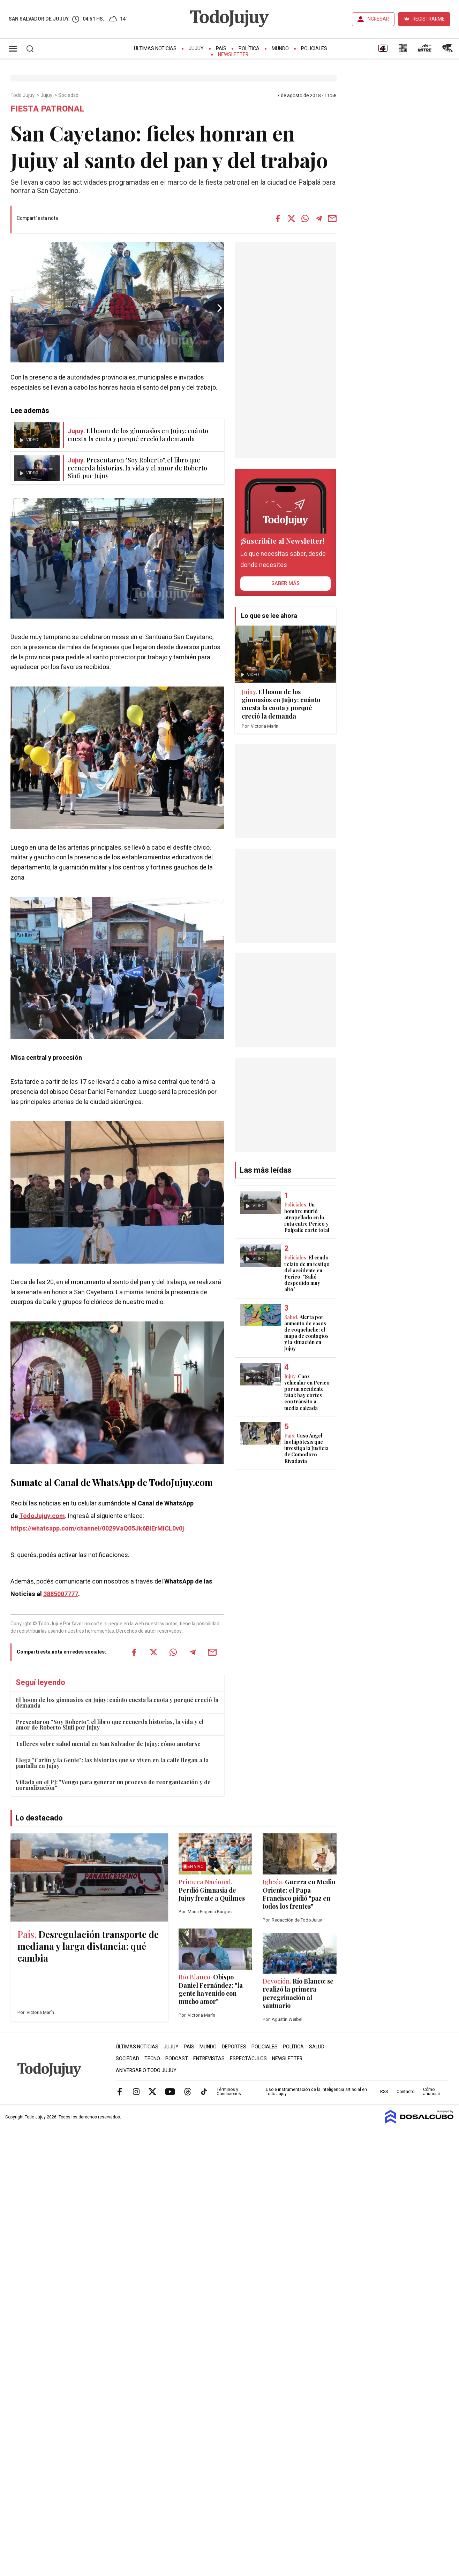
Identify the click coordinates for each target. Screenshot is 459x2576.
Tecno (152, 2058)
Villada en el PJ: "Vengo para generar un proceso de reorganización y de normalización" (113, 1784)
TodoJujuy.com (42, 1516)
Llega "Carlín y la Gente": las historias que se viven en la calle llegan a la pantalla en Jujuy (112, 1762)
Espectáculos (248, 2058)
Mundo (280, 48)
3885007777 (60, 1594)
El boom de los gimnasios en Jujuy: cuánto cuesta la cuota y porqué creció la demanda (117, 1702)
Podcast (176, 2058)
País (221, 48)
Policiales (314, 48)
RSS (384, 2091)
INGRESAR (378, 19)
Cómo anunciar (431, 2091)
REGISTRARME (429, 19)
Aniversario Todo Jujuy (146, 2070)
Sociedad (69, 95)
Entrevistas (209, 2058)
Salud (316, 2046)
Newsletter (233, 54)
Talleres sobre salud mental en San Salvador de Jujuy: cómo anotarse (108, 1743)
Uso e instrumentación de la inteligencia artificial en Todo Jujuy (316, 2091)
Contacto (405, 2091)
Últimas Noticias (155, 48)
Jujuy (196, 48)
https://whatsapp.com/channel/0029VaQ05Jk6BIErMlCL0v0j (97, 1528)
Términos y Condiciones (229, 2091)
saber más (285, 583)
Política (249, 48)
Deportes (234, 2046)
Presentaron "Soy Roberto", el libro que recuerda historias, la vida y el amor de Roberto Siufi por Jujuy (110, 1724)
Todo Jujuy (23, 95)
